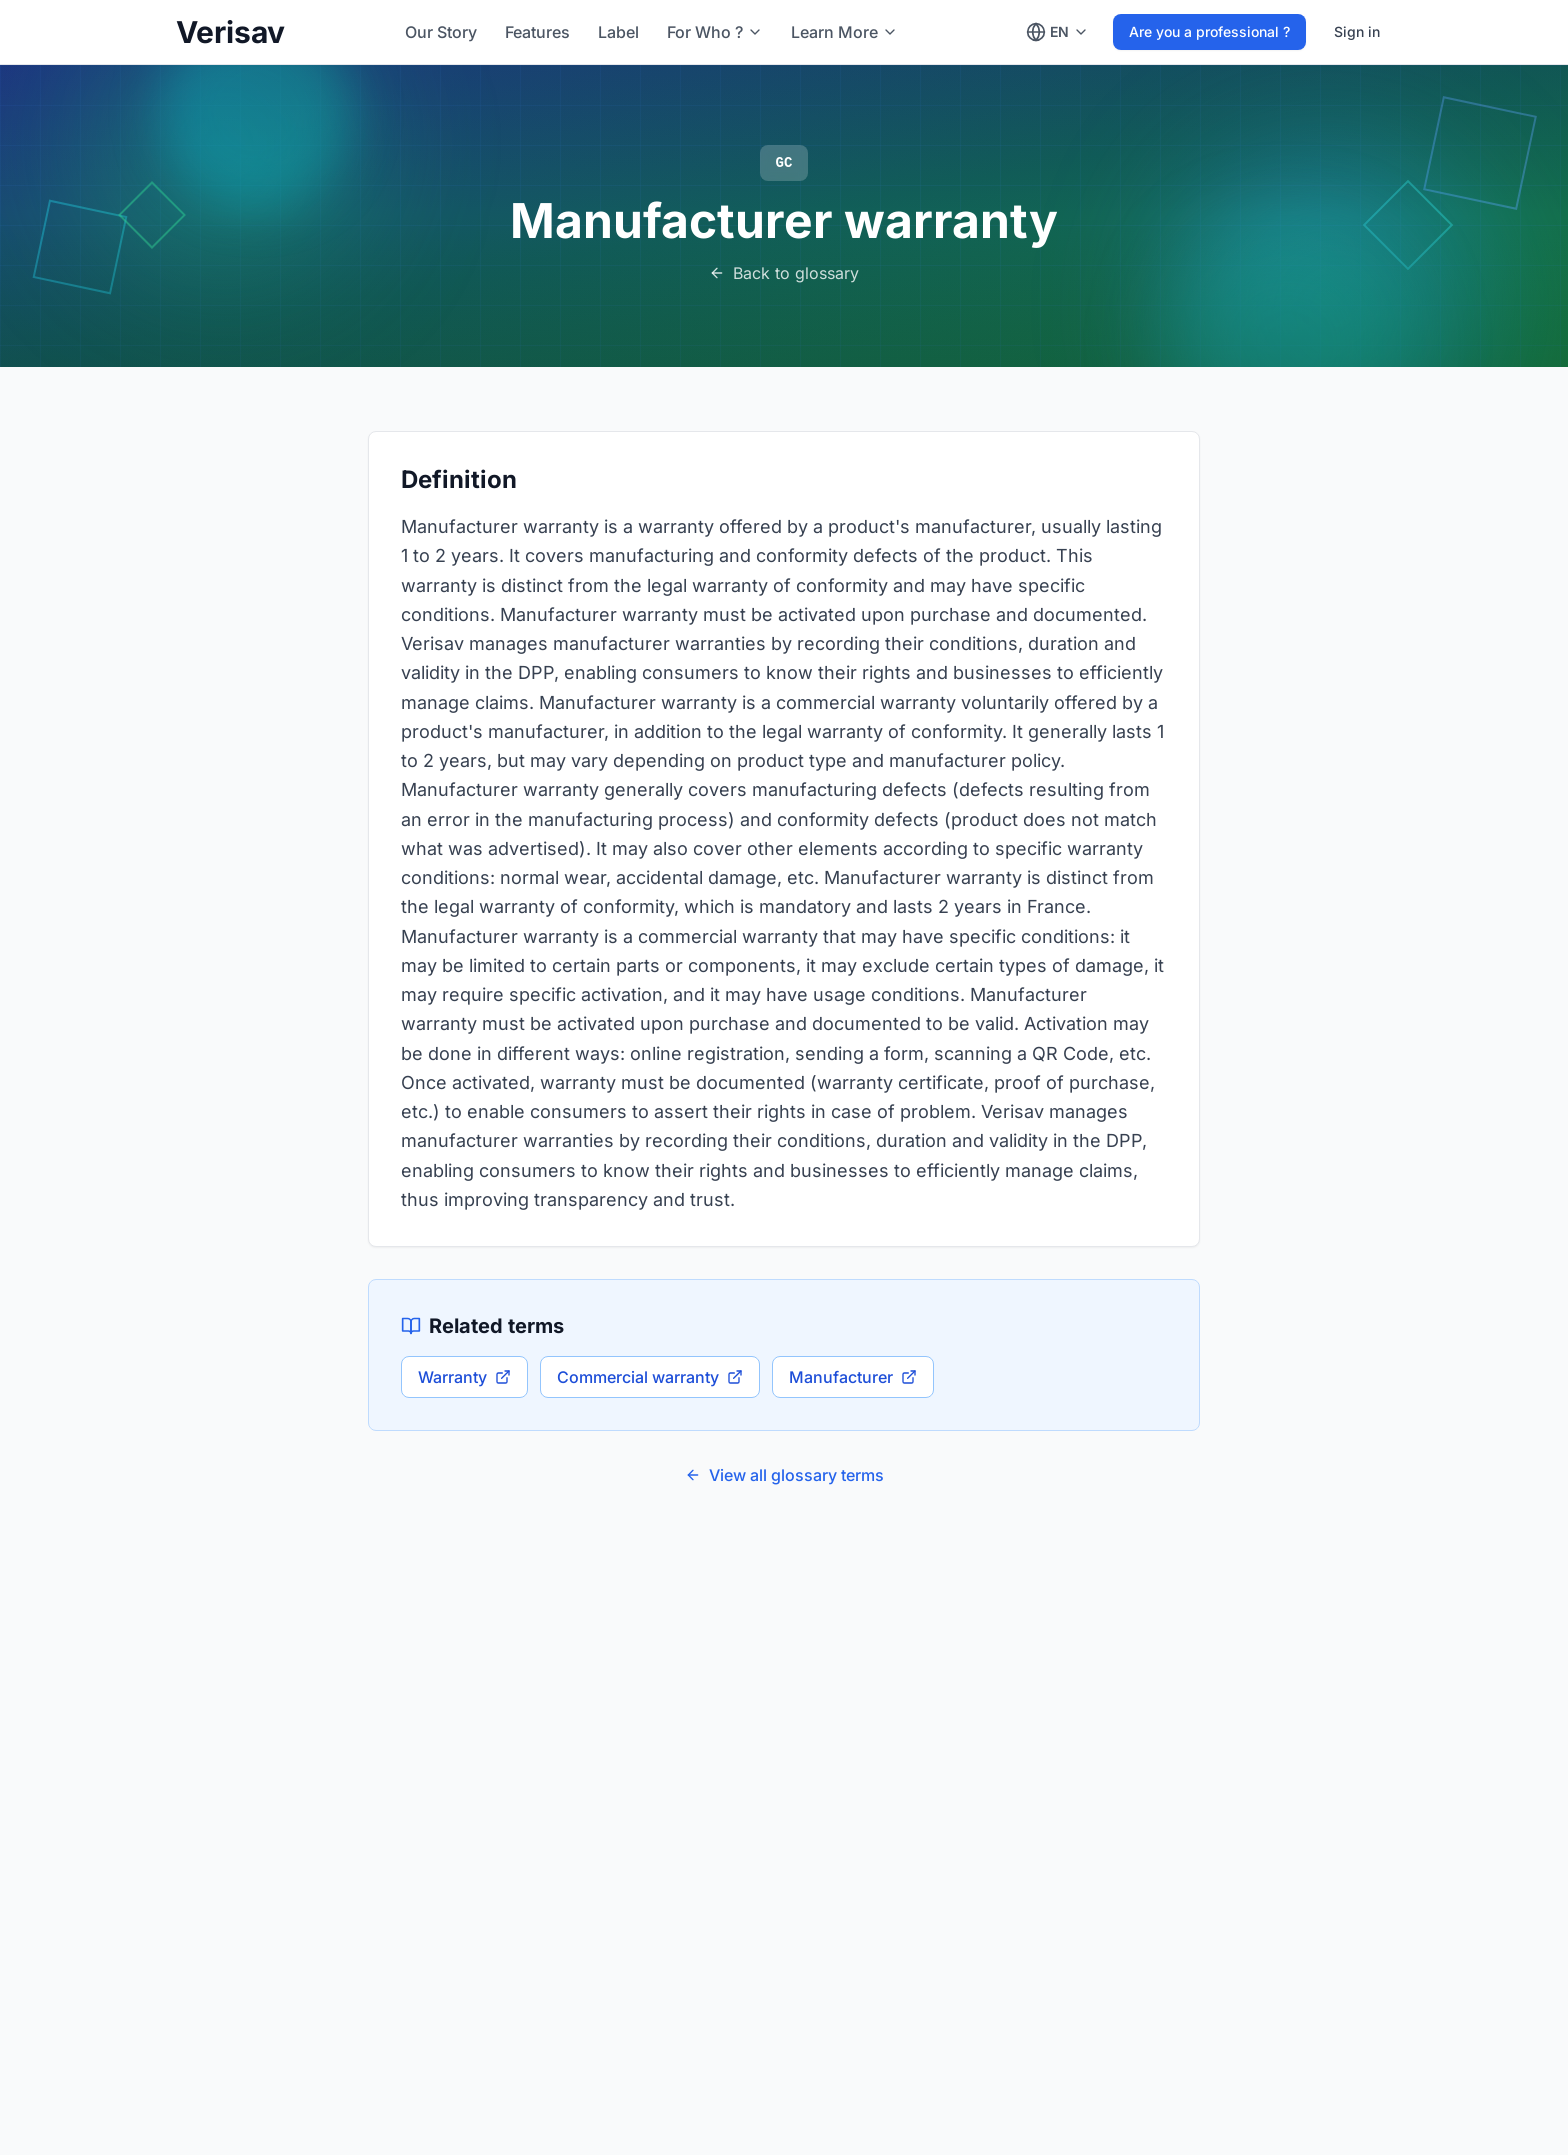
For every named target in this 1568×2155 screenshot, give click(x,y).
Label (618, 32)
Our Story (441, 32)
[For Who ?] (715, 32)
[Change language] (1057, 32)
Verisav (230, 32)
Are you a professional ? (1209, 31)
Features (537, 32)
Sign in (1357, 31)
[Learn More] (844, 32)
